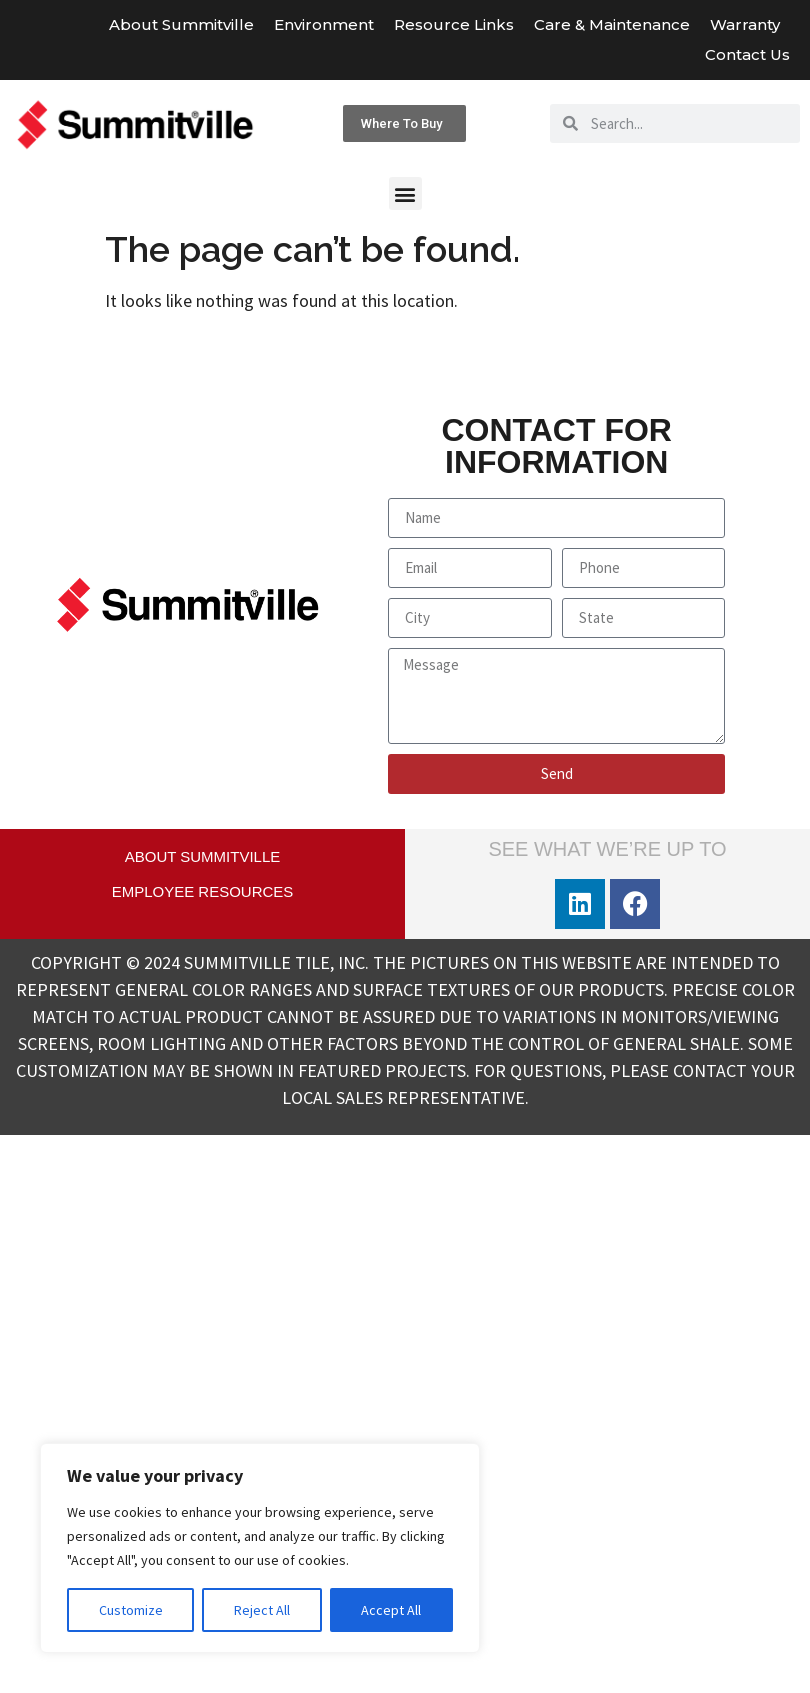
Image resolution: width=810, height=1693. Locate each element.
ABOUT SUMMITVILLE (203, 856)
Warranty (750, 25)
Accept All (391, 1610)
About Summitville (181, 24)
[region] (260, 1548)
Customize (131, 1610)
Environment (324, 24)
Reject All (262, 1610)
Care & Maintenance (612, 24)
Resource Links (454, 24)
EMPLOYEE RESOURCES (203, 891)
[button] (405, 193)
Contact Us (747, 54)
